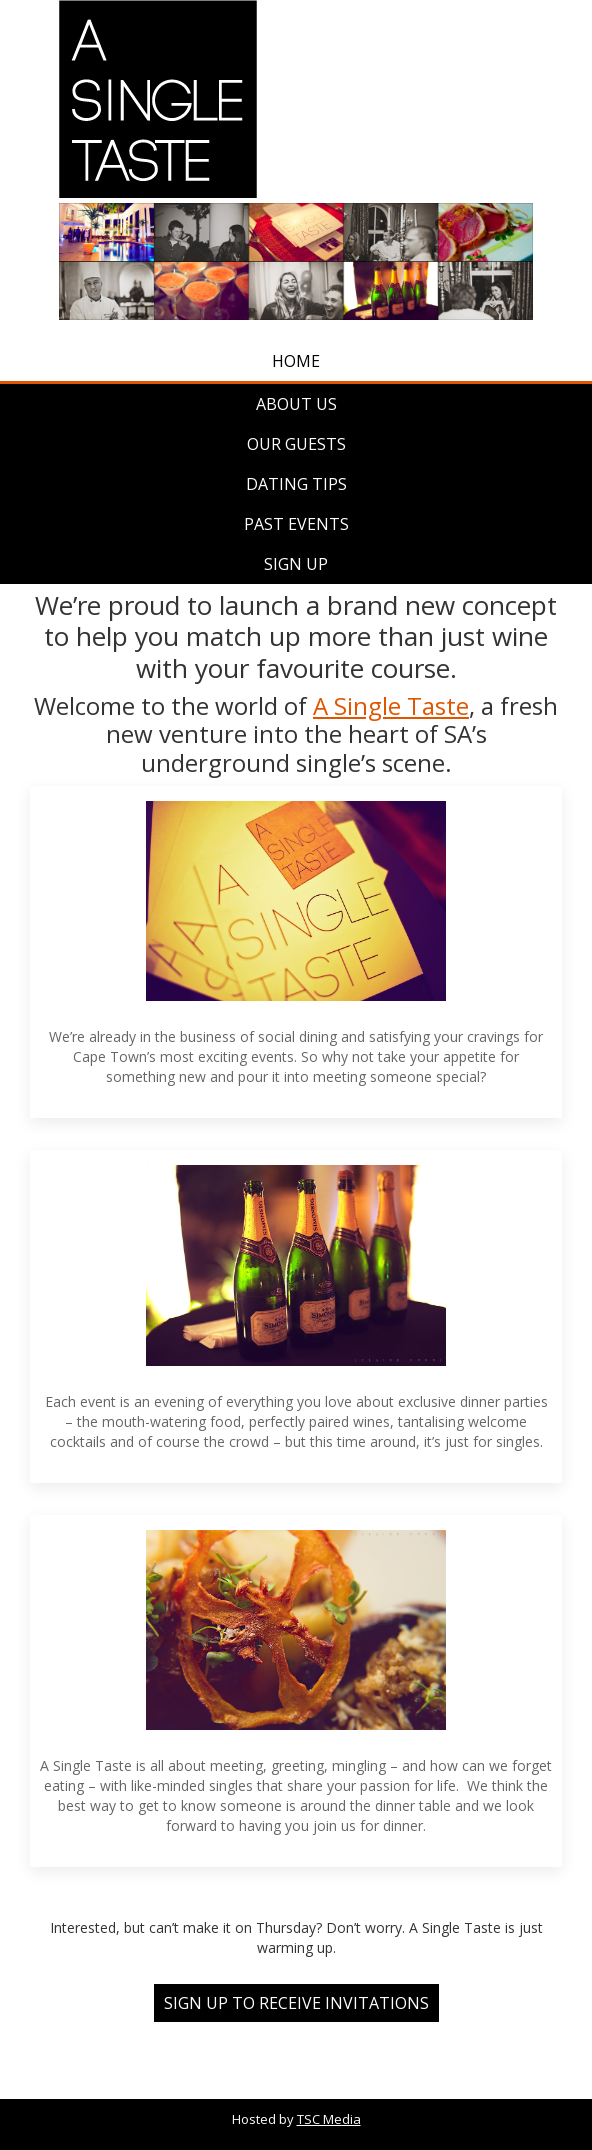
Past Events (296, 524)
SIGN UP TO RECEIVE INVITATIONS (296, 2003)
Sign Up (296, 564)
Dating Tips (296, 484)
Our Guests (296, 444)
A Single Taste (391, 705)
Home (296, 361)
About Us (296, 404)
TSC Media (329, 2119)
